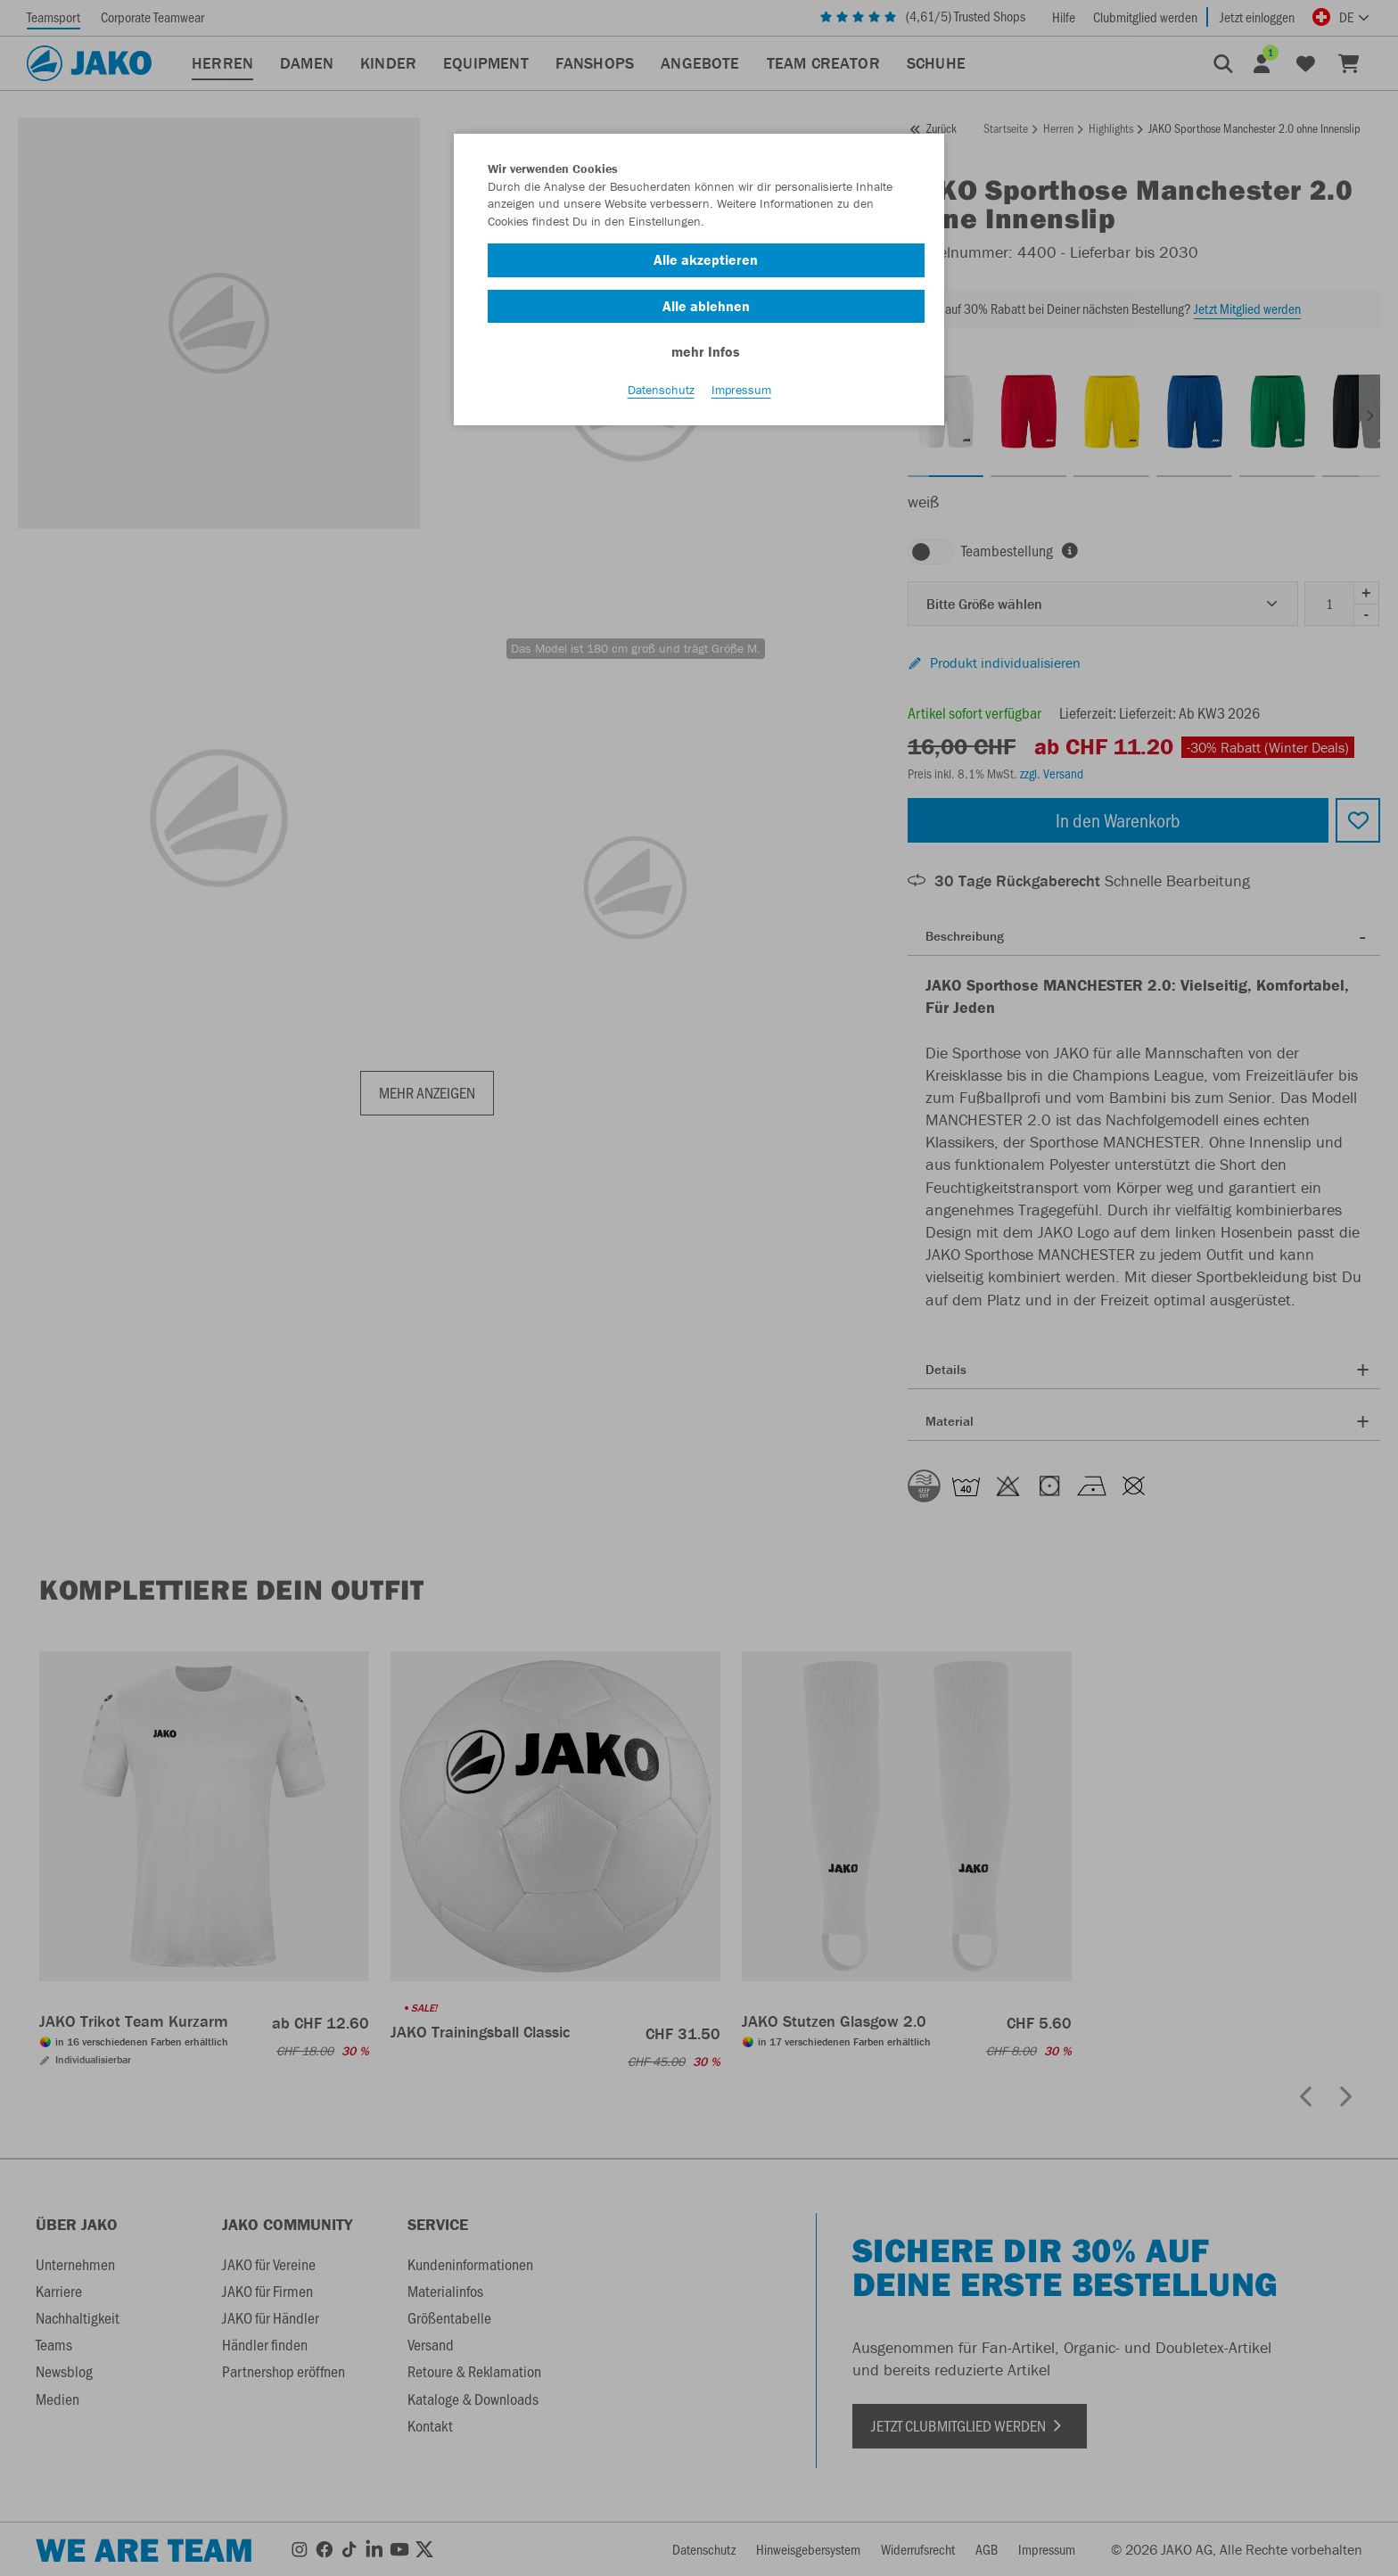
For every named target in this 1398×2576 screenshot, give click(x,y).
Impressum (741, 393)
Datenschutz (661, 393)
